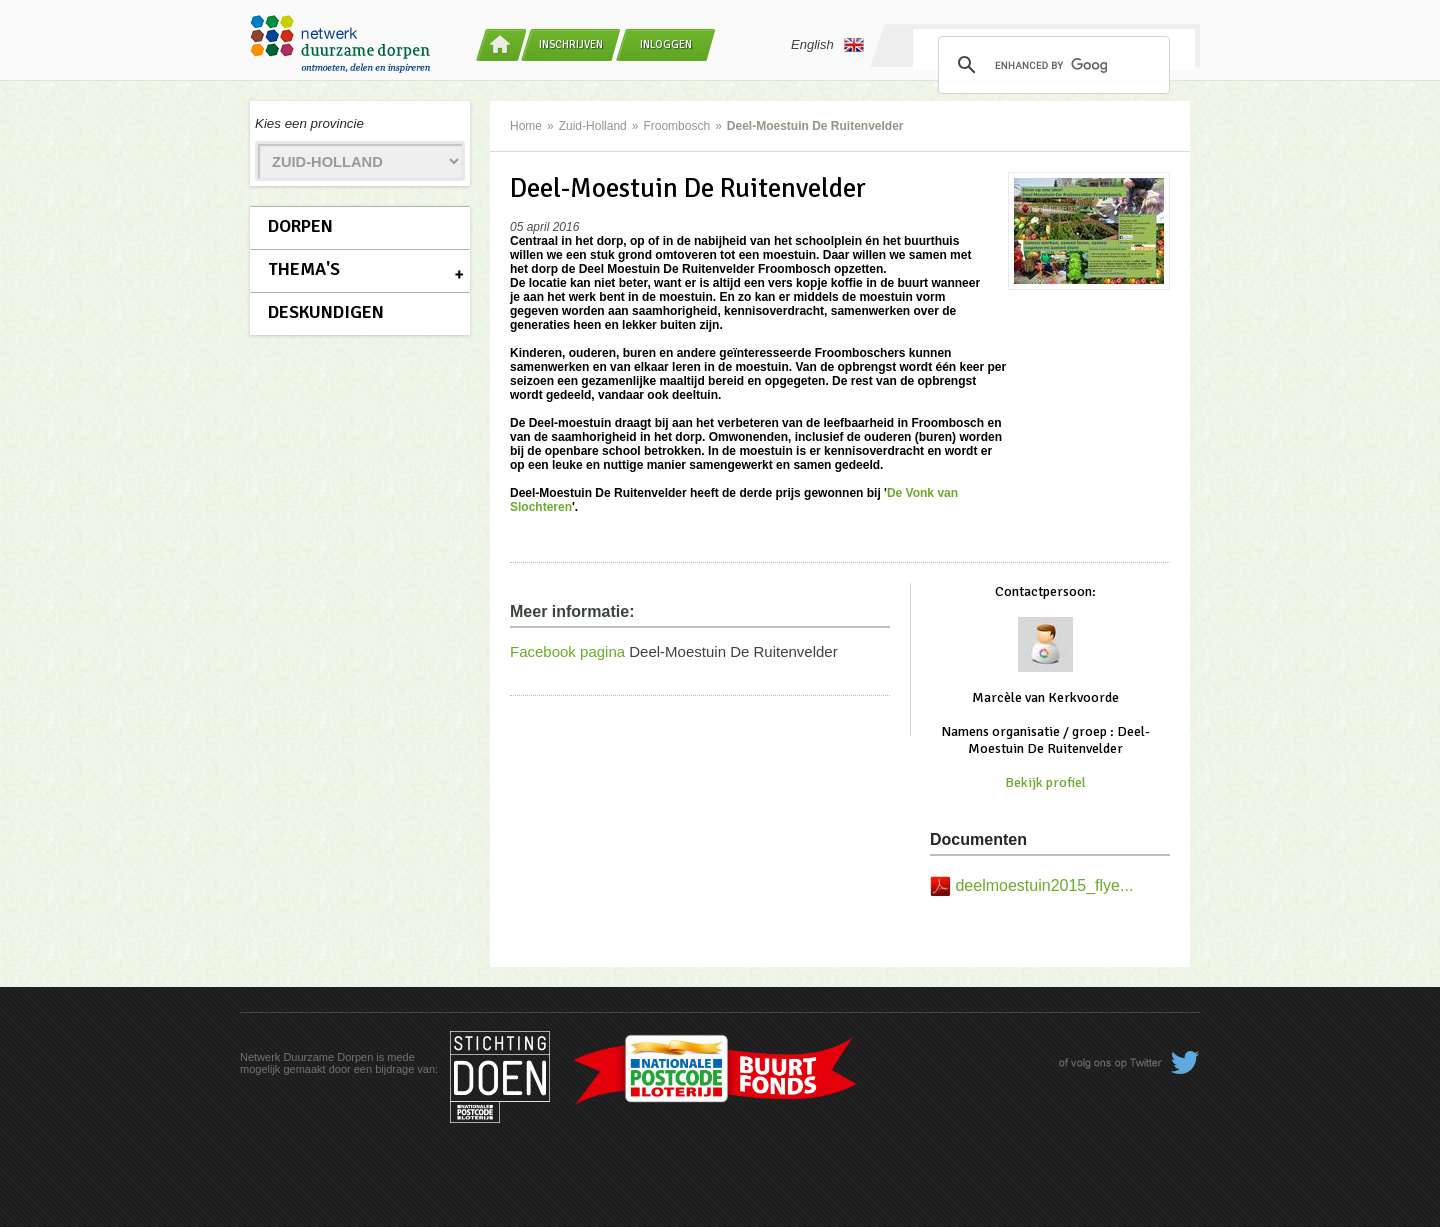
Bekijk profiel (1045, 782)
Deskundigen (326, 312)
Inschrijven (571, 44)
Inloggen (666, 44)
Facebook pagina (567, 651)
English (827, 45)
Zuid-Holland (593, 126)
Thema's (304, 269)
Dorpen (300, 226)
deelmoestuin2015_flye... (1044, 885)
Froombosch (676, 126)
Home (526, 126)
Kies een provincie (309, 123)
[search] (1051, 65)
